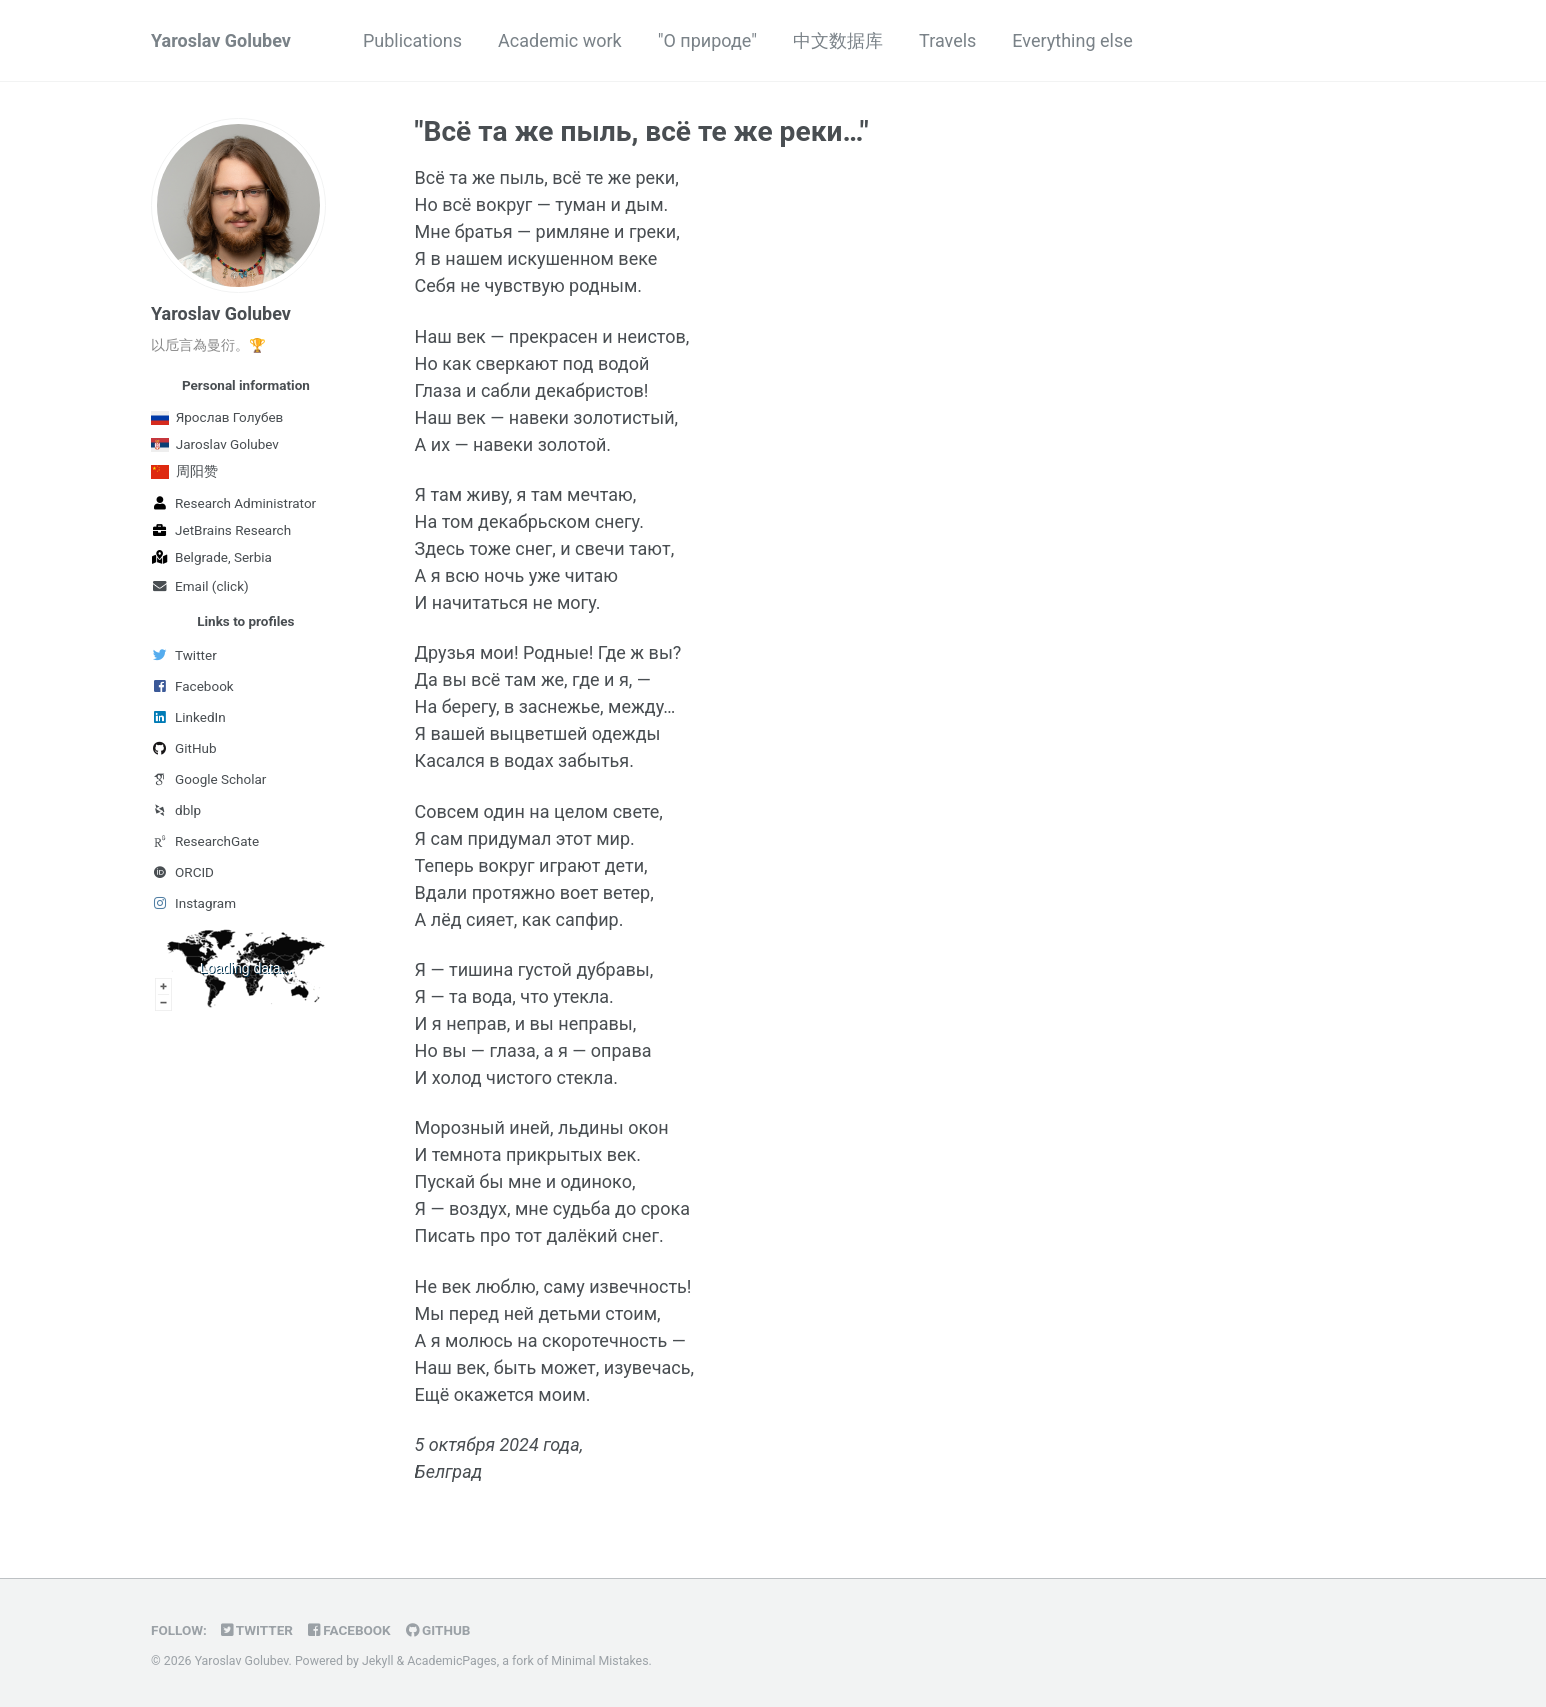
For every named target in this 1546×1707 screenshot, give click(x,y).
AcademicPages (451, 1661)
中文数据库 (838, 40)
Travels (947, 40)
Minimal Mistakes (599, 1661)
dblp (176, 810)
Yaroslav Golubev (221, 40)
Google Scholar (208, 779)
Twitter (184, 655)
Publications (412, 40)
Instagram (193, 903)
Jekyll (378, 1661)
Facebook (192, 686)
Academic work (560, 40)
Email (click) (200, 586)
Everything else (1072, 40)
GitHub (184, 748)
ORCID (182, 872)
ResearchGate (205, 841)
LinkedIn (188, 717)
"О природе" (707, 40)
